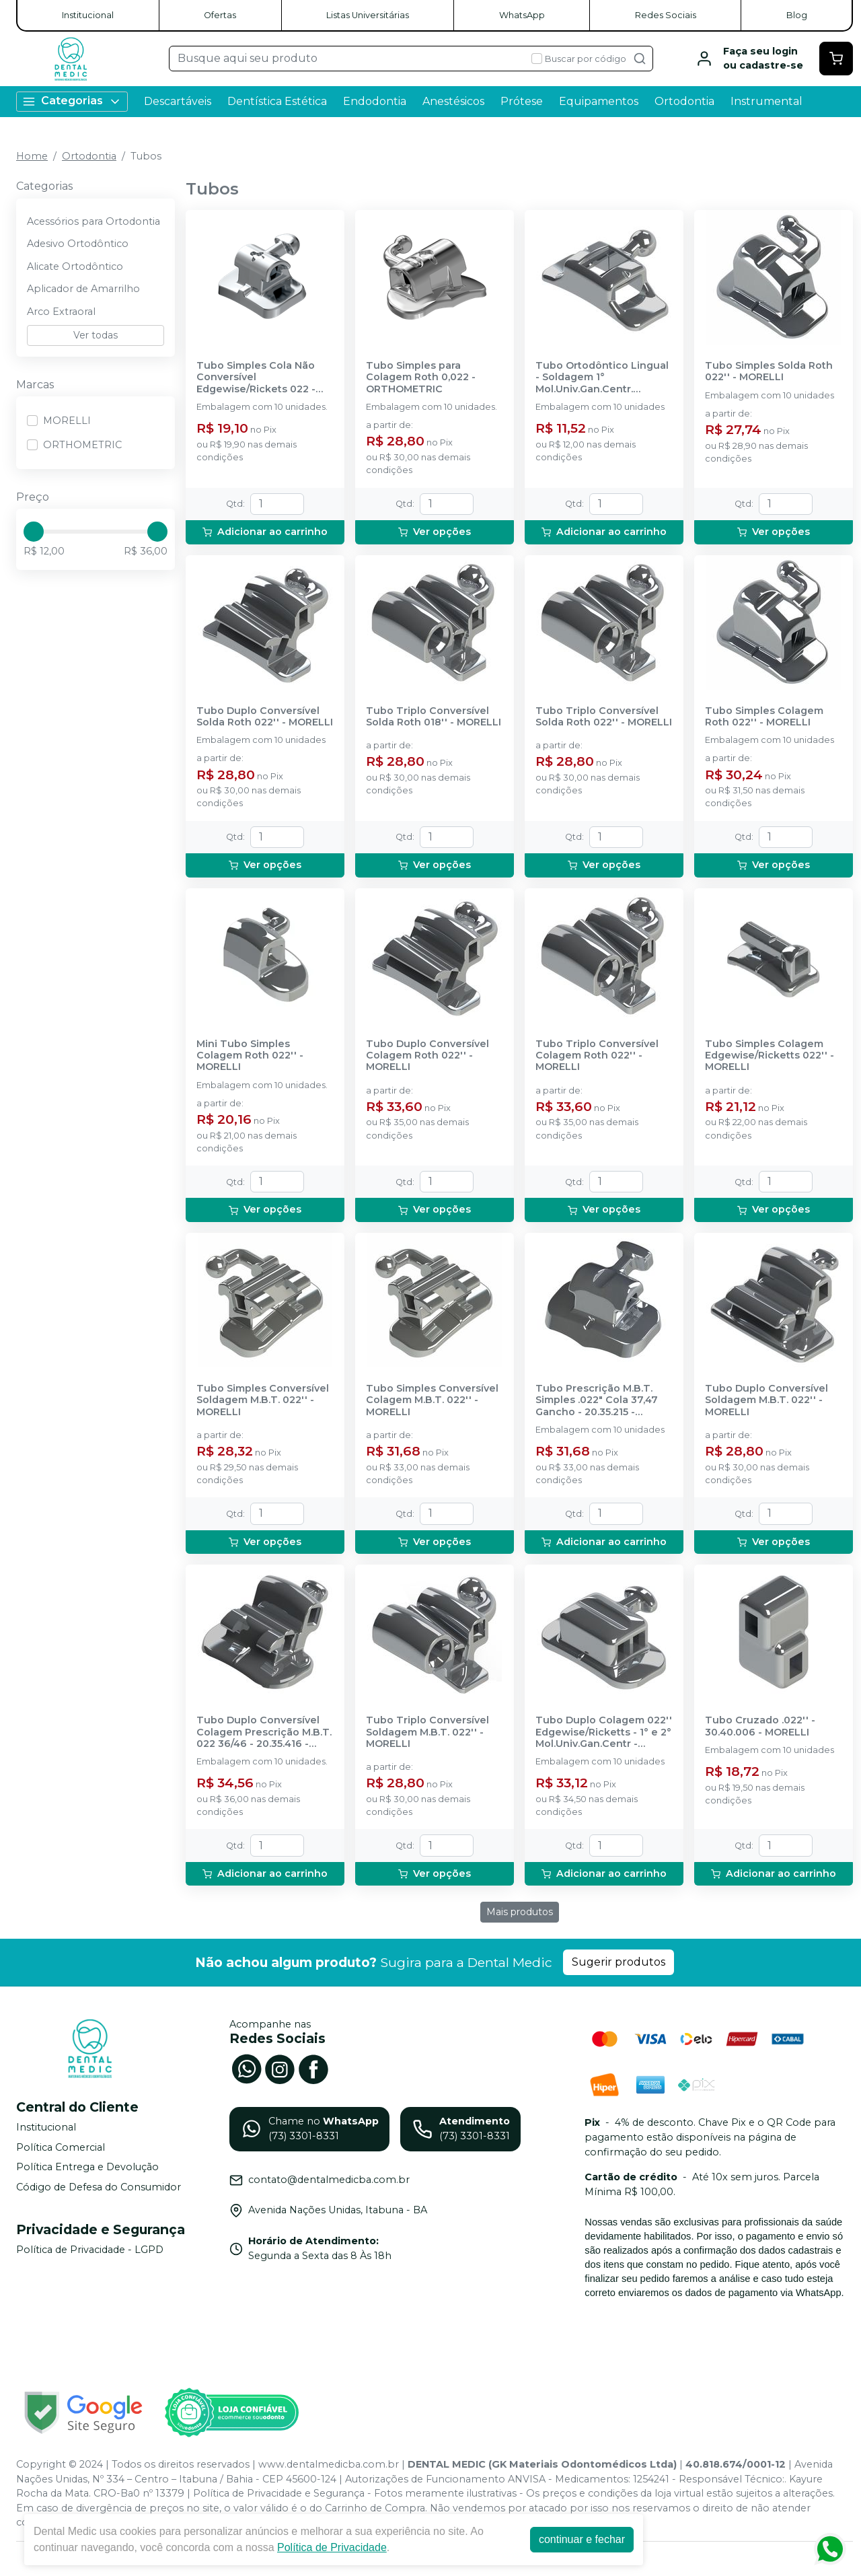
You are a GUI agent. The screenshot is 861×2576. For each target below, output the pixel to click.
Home (32, 156)
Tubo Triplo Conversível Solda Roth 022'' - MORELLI (603, 716)
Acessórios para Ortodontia (93, 221)
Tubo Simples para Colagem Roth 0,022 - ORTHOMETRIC (421, 377)
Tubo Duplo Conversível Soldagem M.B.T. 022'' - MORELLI (766, 1400)
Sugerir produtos (618, 1962)
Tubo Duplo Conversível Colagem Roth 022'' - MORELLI (427, 1055)
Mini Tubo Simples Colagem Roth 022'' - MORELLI (249, 1055)
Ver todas (95, 335)
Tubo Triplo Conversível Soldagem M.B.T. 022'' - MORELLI (427, 1732)
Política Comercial (60, 2147)
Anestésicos (453, 101)
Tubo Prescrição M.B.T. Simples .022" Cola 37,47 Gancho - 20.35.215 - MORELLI (596, 1400)
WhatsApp (522, 15)
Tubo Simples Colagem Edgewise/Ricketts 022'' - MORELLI (769, 1055)
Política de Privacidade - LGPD (89, 2250)
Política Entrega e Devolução (87, 2167)
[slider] (34, 532)
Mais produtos (519, 1912)
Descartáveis (177, 101)
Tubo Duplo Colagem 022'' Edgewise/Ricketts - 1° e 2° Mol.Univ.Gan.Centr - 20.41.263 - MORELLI (603, 1732)
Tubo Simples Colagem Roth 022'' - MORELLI (764, 716)
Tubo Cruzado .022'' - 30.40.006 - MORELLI (760, 1726)
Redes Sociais (665, 15)
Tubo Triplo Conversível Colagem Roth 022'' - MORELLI (597, 1055)
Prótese (521, 101)
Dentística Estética (277, 101)
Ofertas (220, 15)
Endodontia (374, 101)
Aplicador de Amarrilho (83, 289)
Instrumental (766, 101)
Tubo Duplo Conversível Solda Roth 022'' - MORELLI (264, 716)
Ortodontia (684, 101)
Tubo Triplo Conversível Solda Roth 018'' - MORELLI (433, 716)
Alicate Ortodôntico (75, 266)
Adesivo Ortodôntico (77, 244)
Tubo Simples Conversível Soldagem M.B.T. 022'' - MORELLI (262, 1400)
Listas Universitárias (367, 15)
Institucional (88, 15)
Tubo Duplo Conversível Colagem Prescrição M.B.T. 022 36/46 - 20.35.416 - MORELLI (264, 1732)
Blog (796, 15)
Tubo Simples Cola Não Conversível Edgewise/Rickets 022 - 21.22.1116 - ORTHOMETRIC (262, 377)
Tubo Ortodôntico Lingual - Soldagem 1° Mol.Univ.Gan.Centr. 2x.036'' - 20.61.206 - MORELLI (602, 377)
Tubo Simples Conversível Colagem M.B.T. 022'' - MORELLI (432, 1400)
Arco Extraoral (61, 312)
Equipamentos (598, 101)
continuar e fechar (582, 2539)
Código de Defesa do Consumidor (98, 2187)
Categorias (72, 101)
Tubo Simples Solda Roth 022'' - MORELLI (769, 371)
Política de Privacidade (332, 2547)
